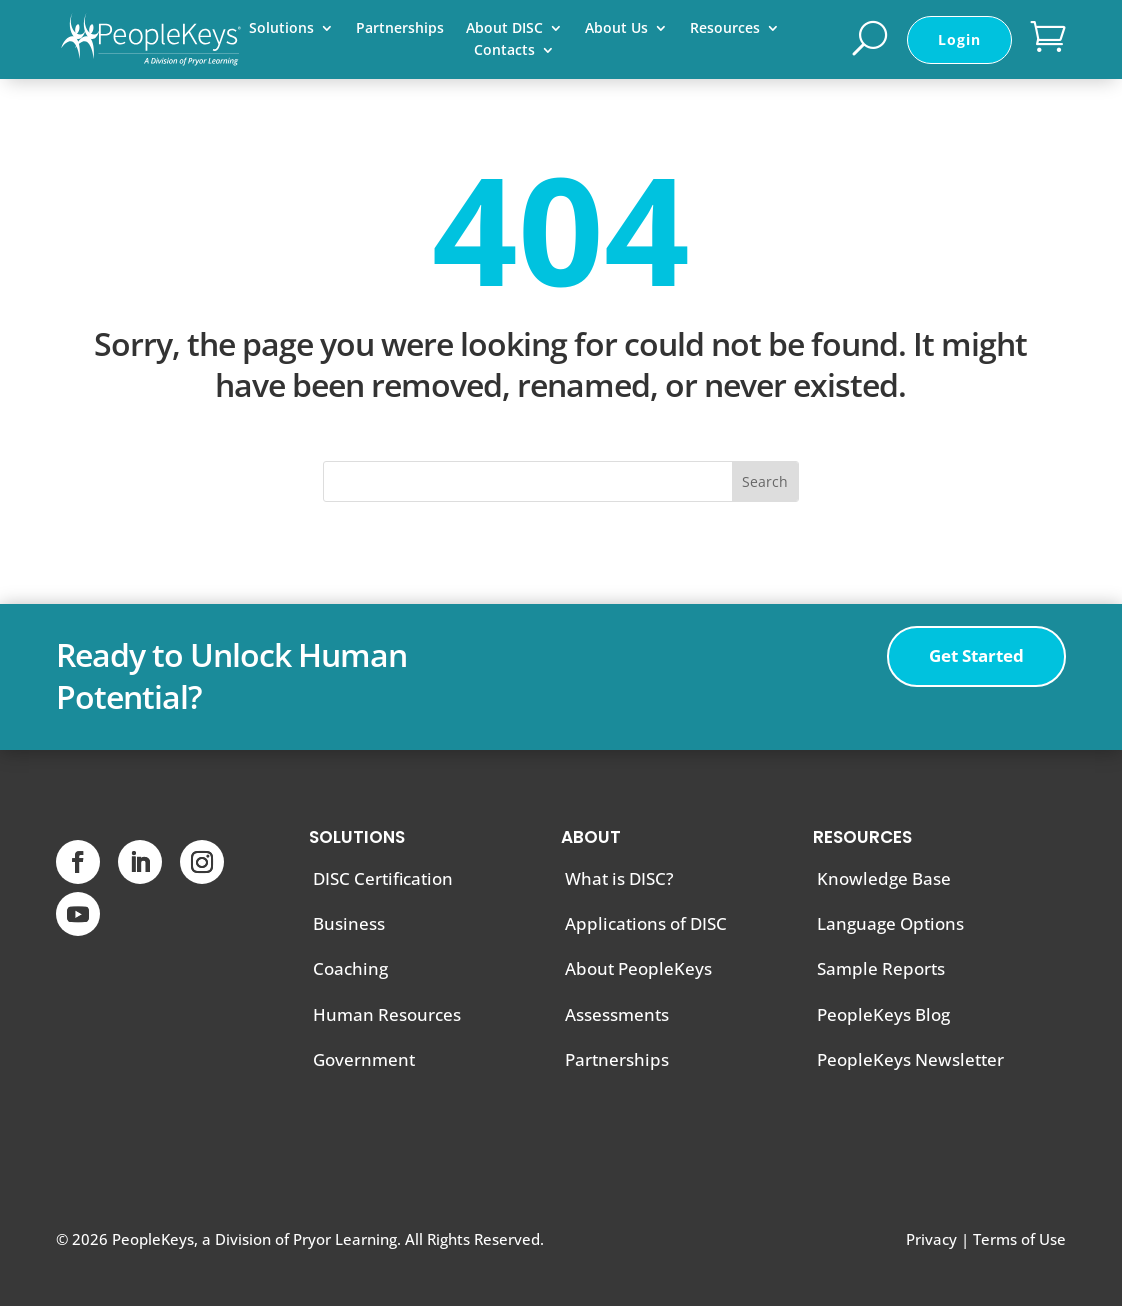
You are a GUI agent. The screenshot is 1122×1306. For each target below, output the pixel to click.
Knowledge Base (884, 878)
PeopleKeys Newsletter (910, 1059)
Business (349, 923)
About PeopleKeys (638, 968)
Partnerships (400, 29)
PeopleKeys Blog (883, 1014)
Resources (725, 29)
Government (364, 1059)
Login (959, 39)
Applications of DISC (646, 923)
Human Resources (387, 1014)
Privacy (931, 1239)
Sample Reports (881, 968)
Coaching (350, 968)
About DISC (504, 29)
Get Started (976, 655)
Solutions (281, 29)
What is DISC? (619, 878)
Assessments (617, 1014)
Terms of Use (1019, 1239)
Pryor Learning (345, 1239)
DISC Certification (383, 878)
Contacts (504, 51)
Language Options (890, 923)
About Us (616, 29)
